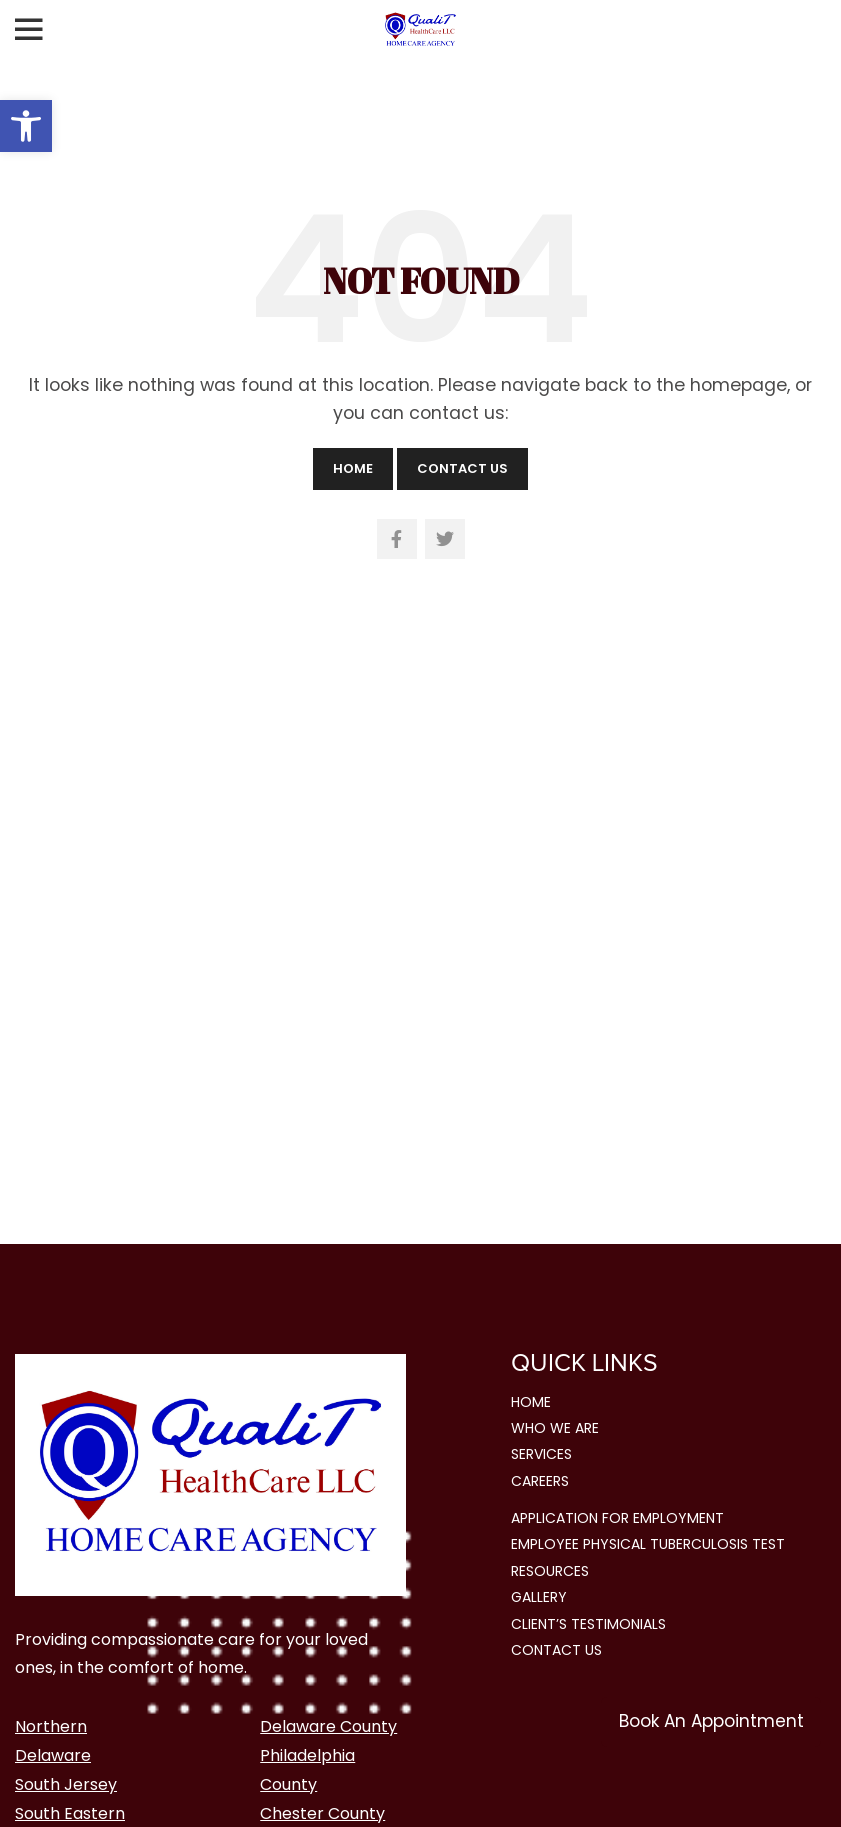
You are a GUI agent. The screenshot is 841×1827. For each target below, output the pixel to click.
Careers (540, 1481)
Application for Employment (617, 1518)
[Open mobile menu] (29, 30)
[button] (26, 126)
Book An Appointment (711, 1721)
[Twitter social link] (445, 539)
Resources (550, 1571)
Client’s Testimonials (588, 1624)
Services (541, 1454)
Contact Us (462, 468)
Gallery (539, 1597)
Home (353, 468)
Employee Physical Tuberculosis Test (648, 1544)
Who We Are (555, 1428)
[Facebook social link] (397, 539)
